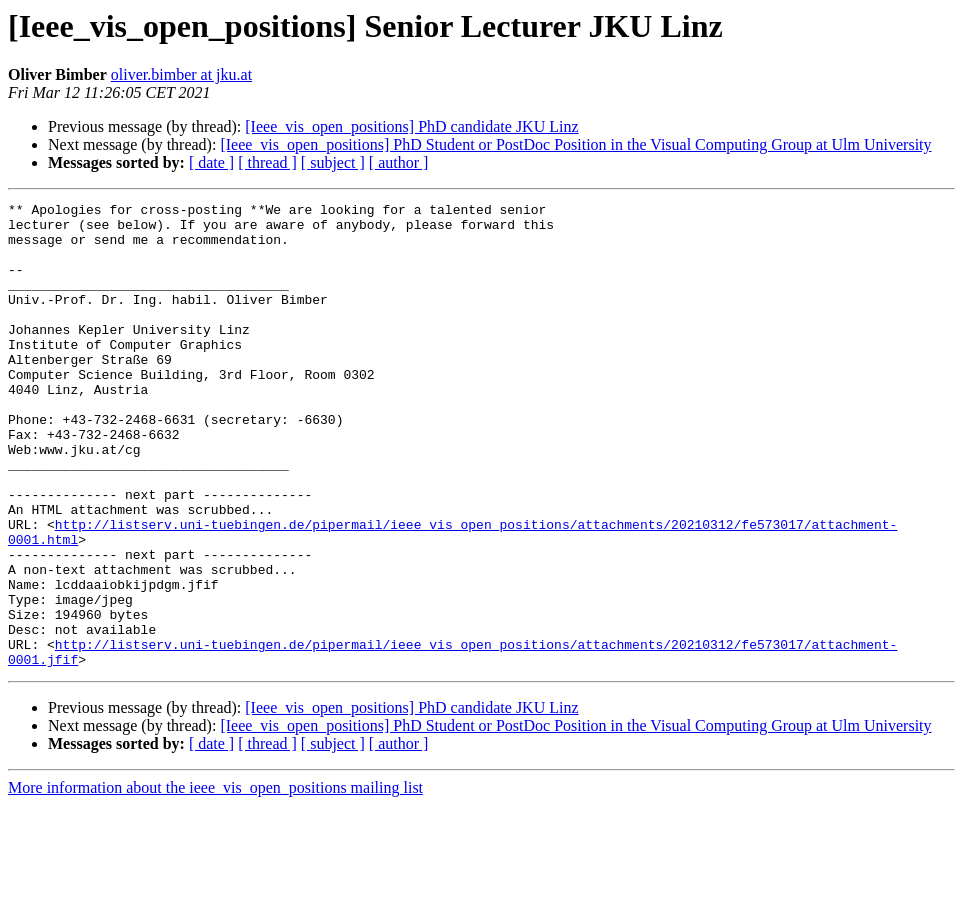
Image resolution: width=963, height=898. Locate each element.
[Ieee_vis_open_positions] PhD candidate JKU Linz (411, 126)
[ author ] (399, 162)
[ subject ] (333, 162)
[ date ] (211, 162)
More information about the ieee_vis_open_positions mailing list (215, 880)
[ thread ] (267, 162)
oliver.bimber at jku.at (181, 74)
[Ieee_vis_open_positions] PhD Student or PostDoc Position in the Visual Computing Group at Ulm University (575, 144)
